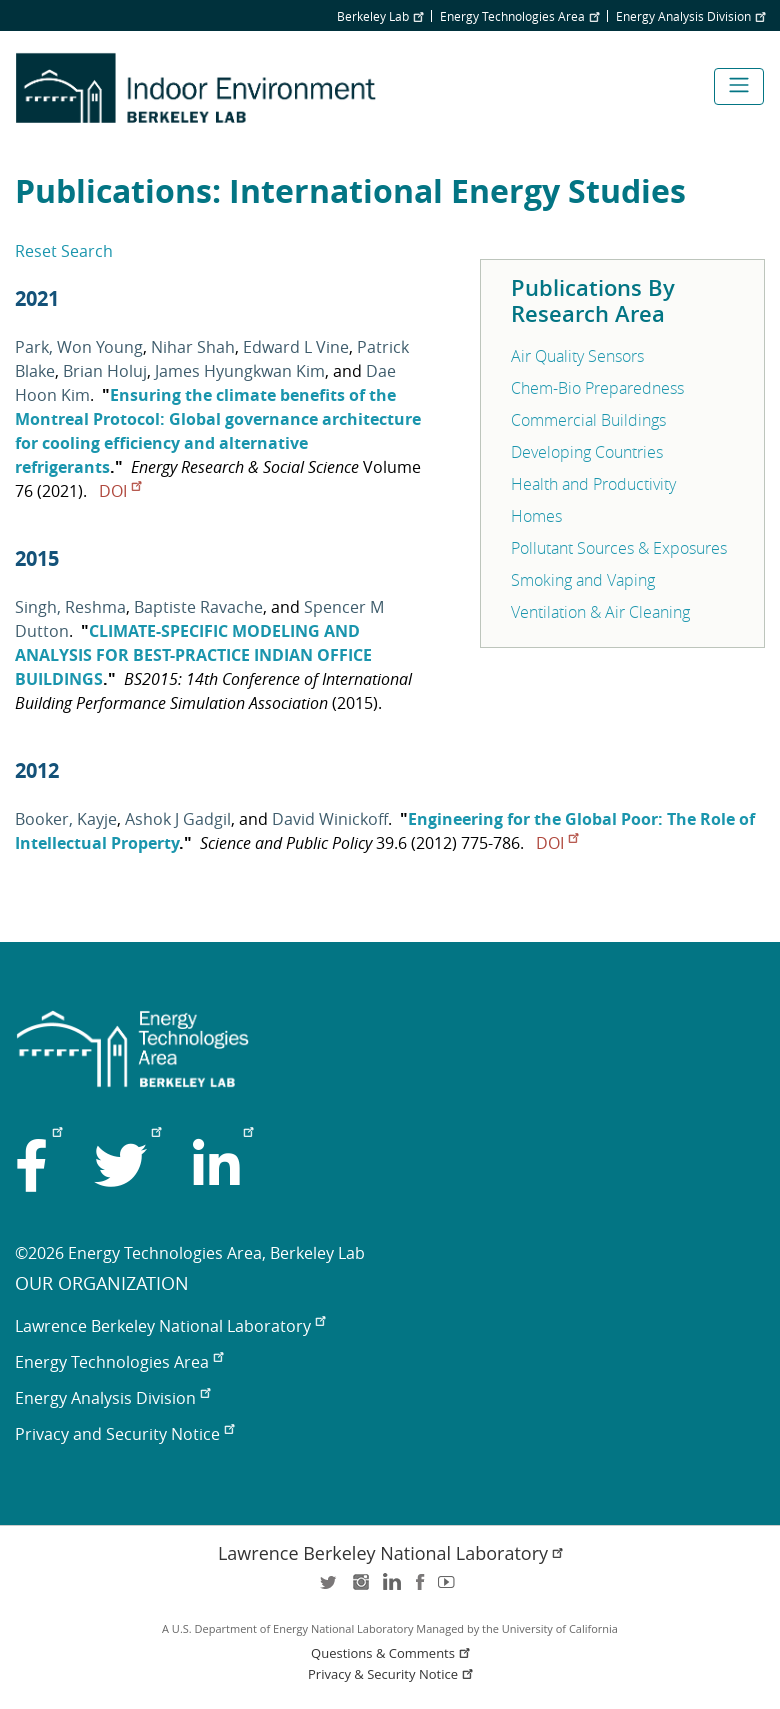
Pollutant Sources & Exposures (619, 548)
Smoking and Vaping (583, 580)
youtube (450, 1588)
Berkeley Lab (380, 16)
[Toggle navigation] (739, 86)
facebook (420, 1588)
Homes (536, 516)
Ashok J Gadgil (178, 819)
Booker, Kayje (66, 819)
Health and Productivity (593, 484)
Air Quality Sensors (577, 356)
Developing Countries (587, 452)
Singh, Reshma (70, 607)
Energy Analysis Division (690, 16)
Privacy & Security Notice (392, 1674)
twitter (330, 1588)
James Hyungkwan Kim (240, 371)
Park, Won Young (79, 347)
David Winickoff (330, 819)
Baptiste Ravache (198, 607)
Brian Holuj (105, 371)
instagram (360, 1588)
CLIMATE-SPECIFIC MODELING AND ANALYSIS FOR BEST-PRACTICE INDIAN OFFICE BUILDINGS (193, 655)
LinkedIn (390, 1588)
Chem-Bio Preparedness (597, 388)
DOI (120, 491)
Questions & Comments (392, 1653)
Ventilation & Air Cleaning (600, 612)
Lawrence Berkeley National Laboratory (170, 1326)
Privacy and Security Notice (124, 1434)
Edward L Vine (296, 347)
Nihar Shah (193, 347)
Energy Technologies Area (519, 16)
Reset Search (64, 251)
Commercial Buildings (588, 420)
